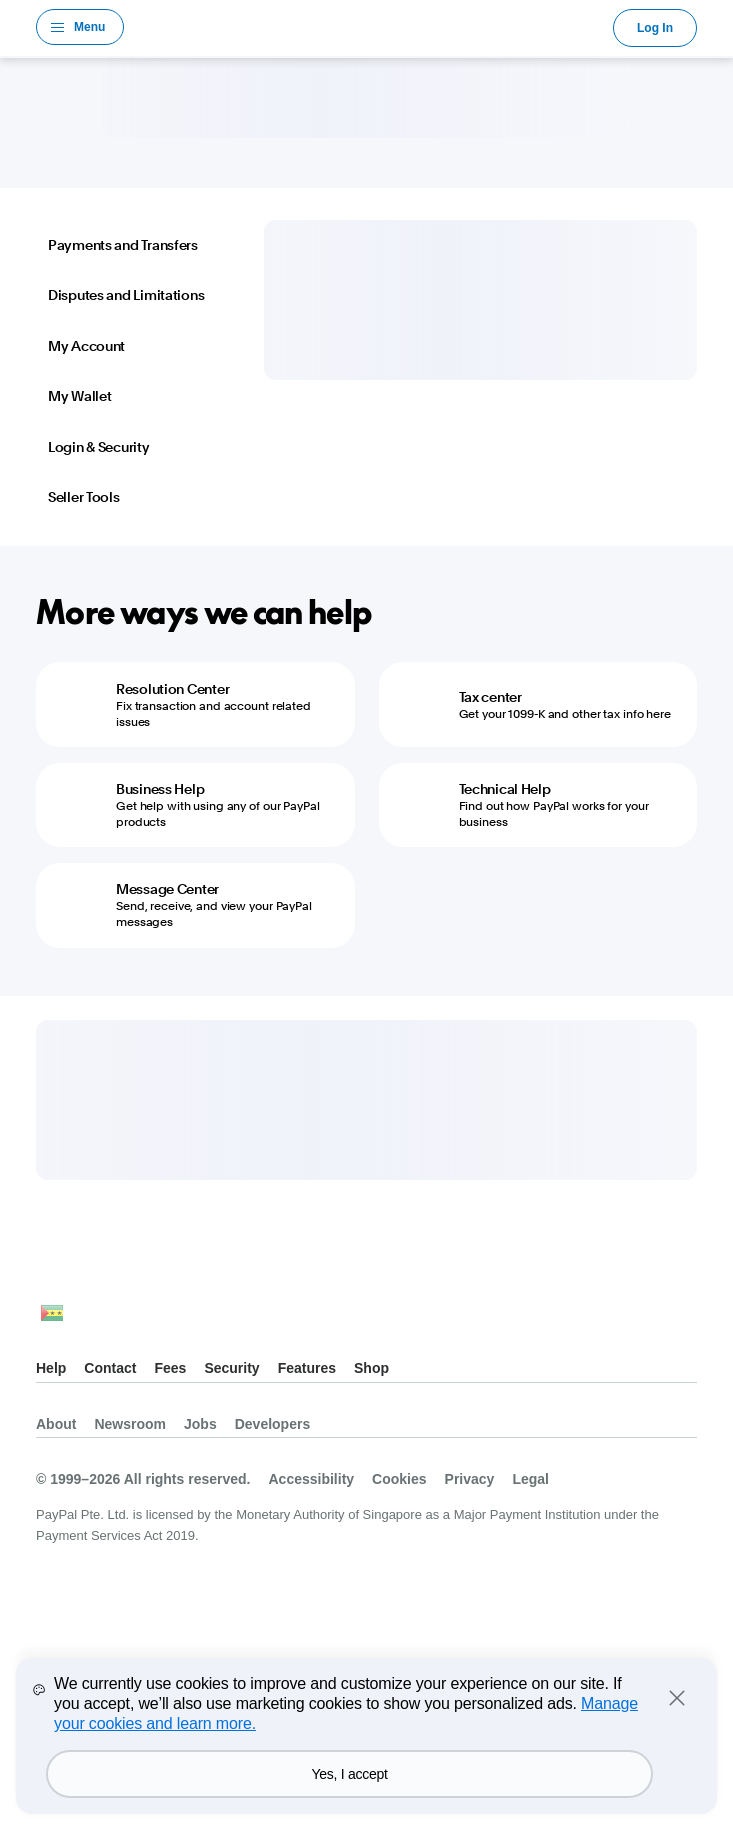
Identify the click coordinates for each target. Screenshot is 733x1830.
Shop (371, 1368)
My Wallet (79, 396)
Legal (530, 1479)
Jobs (200, 1424)
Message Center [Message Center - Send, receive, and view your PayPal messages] (167, 889)
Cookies (399, 1479)
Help (51, 1368)
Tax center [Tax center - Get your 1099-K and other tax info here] (490, 697)
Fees (170, 1368)
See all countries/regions (52, 1318)
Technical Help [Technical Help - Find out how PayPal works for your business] (505, 789)
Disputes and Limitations (126, 295)
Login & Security (99, 447)
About (56, 1424)
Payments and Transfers (123, 245)
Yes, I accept (350, 1774)
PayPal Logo (369, 27)
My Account (86, 346)
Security (231, 1368)
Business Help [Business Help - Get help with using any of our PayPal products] (160, 789)
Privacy (470, 1479)
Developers (272, 1424)
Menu (89, 27)
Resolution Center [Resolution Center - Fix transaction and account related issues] (172, 689)
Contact (110, 1368)
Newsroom (130, 1424)
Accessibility (311, 1479)
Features (307, 1368)
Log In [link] (655, 28)
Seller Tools (84, 497)
